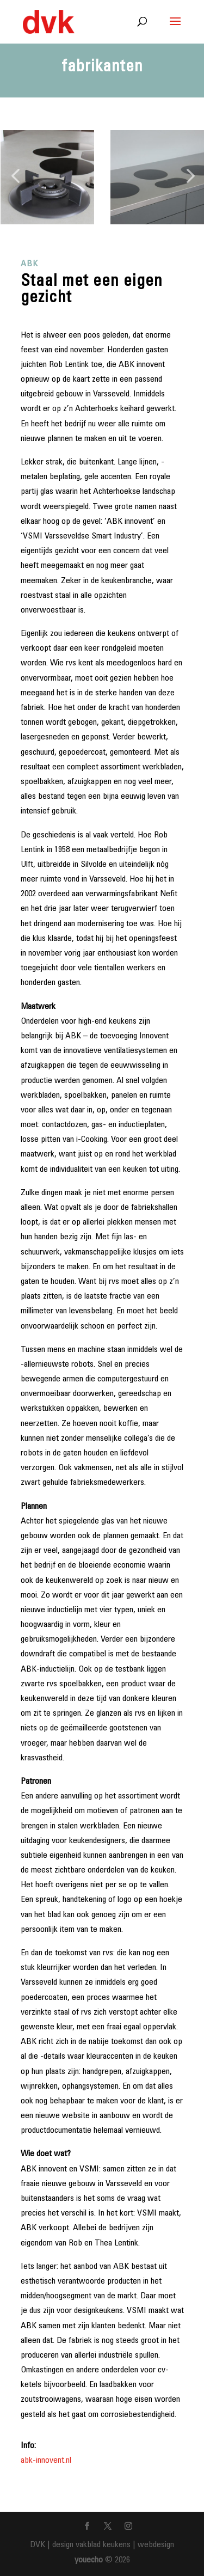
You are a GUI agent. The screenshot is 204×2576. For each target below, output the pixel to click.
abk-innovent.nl (46, 2460)
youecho (89, 2560)
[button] (15, 177)
